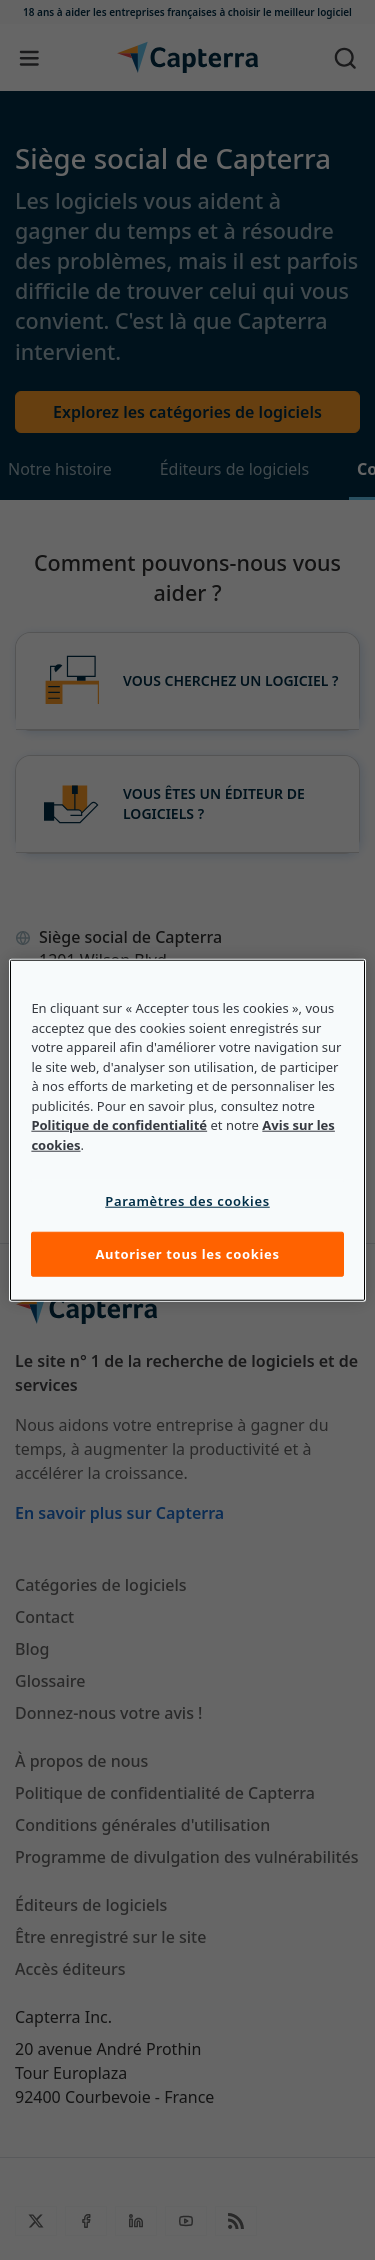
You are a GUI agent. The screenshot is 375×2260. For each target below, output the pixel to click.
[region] (187, 1130)
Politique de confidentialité (119, 1125)
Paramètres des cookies (187, 1201)
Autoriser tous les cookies (187, 1254)
